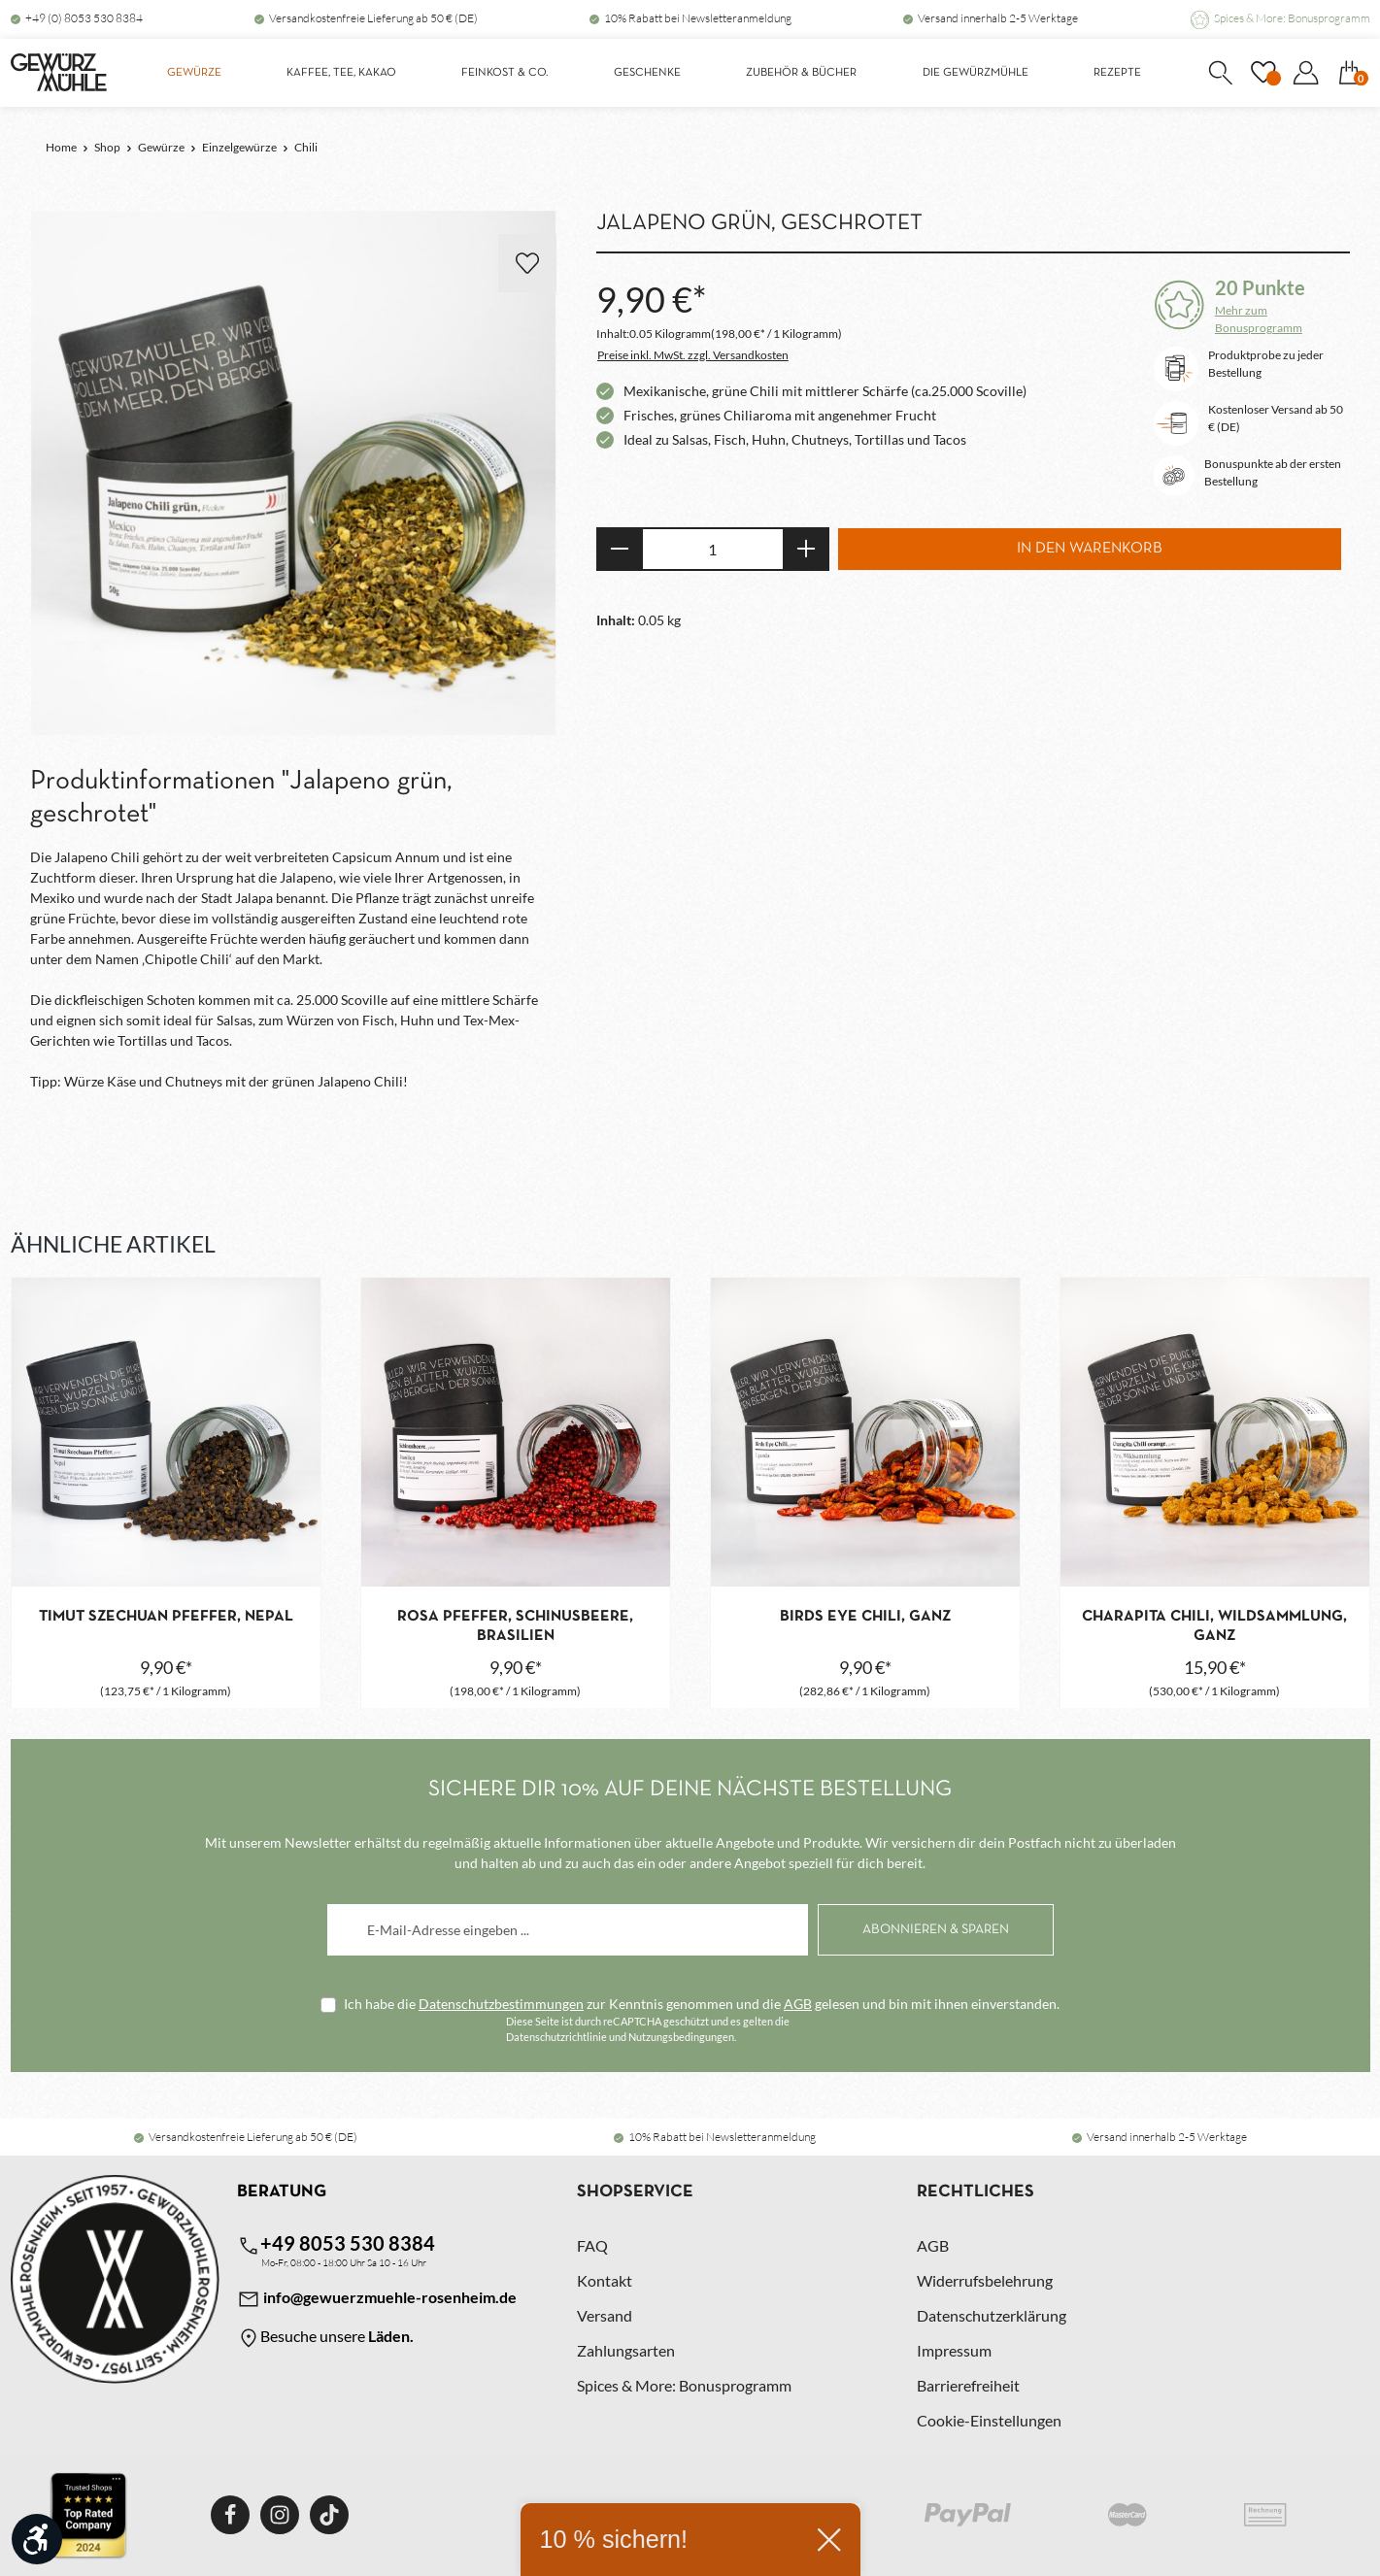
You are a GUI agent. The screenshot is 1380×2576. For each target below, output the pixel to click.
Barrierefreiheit (968, 2385)
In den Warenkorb (1089, 548)
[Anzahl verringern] (619, 549)
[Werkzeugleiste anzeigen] (37, 2539)
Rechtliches (975, 2192)
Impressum (954, 2350)
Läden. (391, 2335)
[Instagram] (279, 2514)
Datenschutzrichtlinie (556, 2036)
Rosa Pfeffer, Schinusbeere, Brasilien (515, 1626)
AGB (798, 2003)
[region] (294, 474)
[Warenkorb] (1350, 72)
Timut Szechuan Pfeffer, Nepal (166, 1616)
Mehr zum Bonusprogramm (1258, 319)
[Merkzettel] (1263, 72)
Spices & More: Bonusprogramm (1292, 18)
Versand (604, 2315)
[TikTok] (329, 2514)
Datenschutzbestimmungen (501, 2003)
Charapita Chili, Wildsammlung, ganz (1214, 1626)
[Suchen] (1220, 72)
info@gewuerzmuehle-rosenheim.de (377, 2299)
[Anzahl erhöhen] (806, 549)
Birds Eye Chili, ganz (865, 1616)
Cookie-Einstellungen (989, 2420)
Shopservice (635, 2192)
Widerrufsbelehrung (985, 2280)
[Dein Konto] (1306, 72)
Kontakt (604, 2280)
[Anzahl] (713, 549)
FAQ (592, 2245)
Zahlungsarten (626, 2350)
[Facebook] (230, 2514)
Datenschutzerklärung (991, 2315)
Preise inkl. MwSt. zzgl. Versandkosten (693, 355)
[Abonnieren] (936, 1930)
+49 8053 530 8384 (336, 2244)
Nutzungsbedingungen (681, 2036)
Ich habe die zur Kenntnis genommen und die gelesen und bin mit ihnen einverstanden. (702, 2003)
